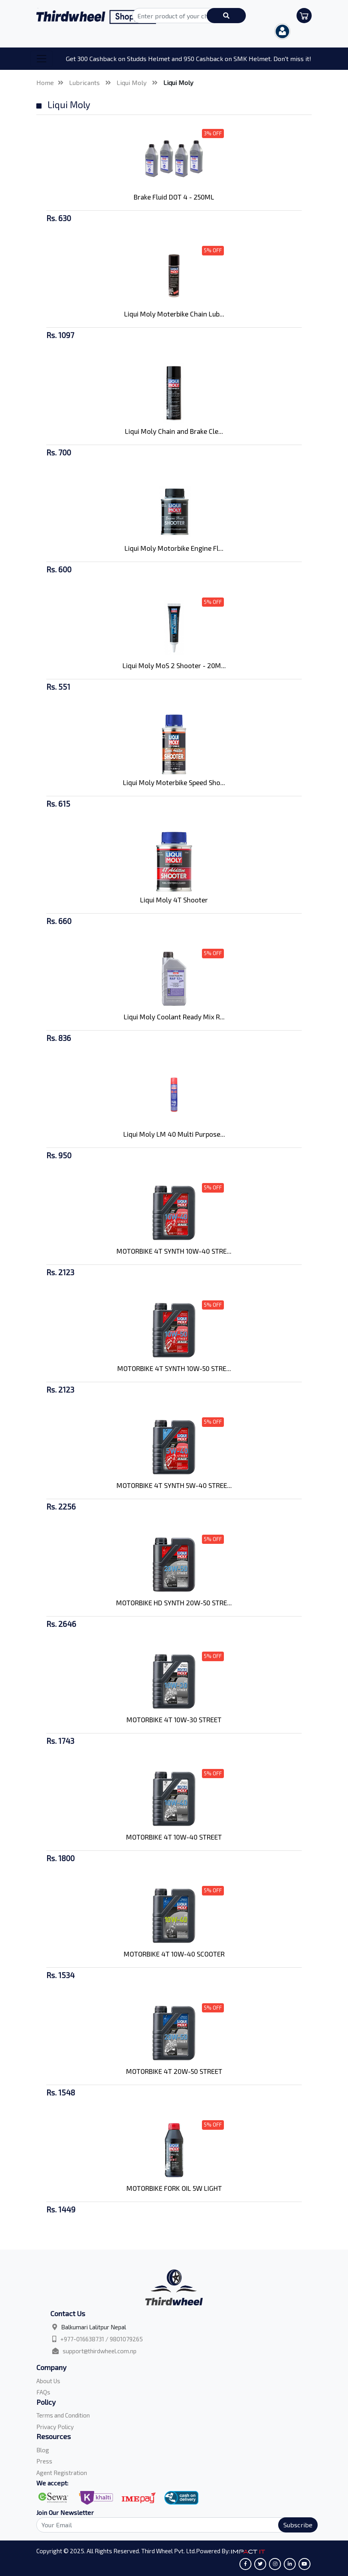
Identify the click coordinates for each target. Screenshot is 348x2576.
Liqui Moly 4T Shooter (174, 900)
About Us (48, 2380)
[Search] (172, 2524)
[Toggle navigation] (41, 59)
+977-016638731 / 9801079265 (101, 2339)
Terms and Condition (63, 2415)
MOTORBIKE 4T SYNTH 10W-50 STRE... (174, 1368)
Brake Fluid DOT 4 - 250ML (174, 197)
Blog (42, 2449)
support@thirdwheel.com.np (99, 2350)
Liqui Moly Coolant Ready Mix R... (174, 1017)
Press (44, 2461)
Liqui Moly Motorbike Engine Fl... (174, 548)
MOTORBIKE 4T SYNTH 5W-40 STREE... (174, 1485)
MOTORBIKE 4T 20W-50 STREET (174, 2071)
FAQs (43, 2392)
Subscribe (297, 2525)
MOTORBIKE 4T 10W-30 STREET (174, 1719)
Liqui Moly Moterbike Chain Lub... (174, 314)
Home (45, 82)
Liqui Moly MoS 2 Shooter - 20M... (174, 665)
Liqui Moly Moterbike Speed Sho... (174, 782)
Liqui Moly (132, 82)
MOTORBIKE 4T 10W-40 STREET (174, 1837)
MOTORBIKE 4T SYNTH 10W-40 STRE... (174, 1251)
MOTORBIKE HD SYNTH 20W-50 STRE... (174, 1603)
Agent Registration (61, 2472)
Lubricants (85, 82)
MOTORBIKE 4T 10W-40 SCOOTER (174, 1954)
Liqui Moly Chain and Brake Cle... (174, 431)
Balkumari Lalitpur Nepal (93, 2327)
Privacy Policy (55, 2426)
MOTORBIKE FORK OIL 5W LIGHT (174, 2188)
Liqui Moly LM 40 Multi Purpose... (174, 1134)
